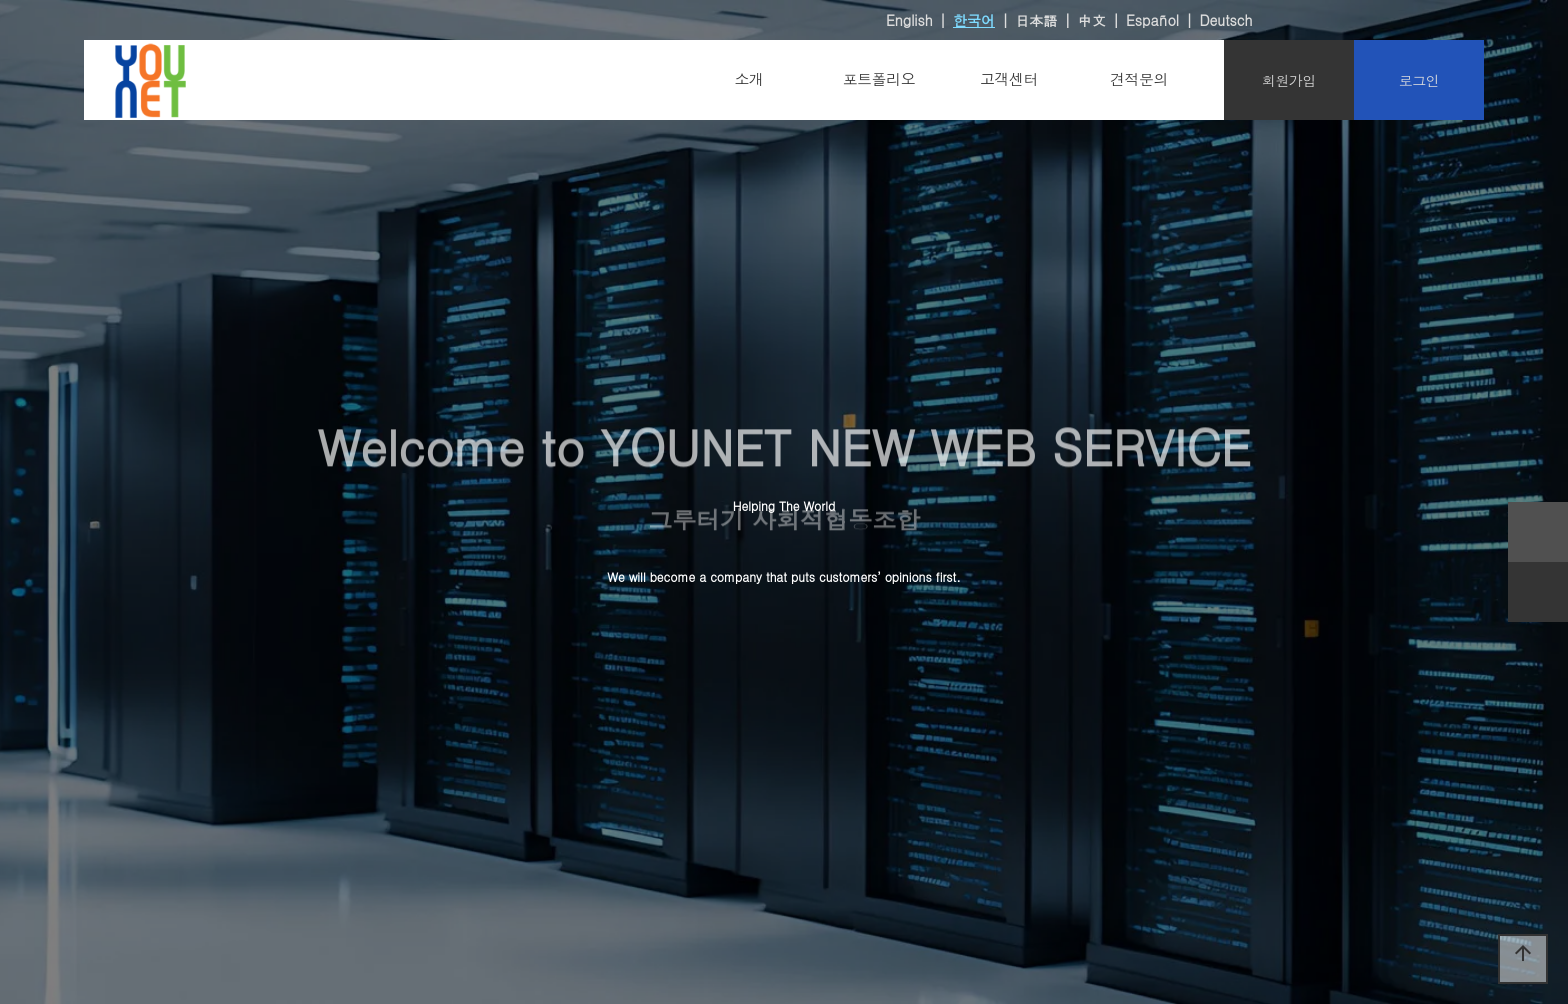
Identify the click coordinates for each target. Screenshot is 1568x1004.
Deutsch (1225, 20)
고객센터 (1009, 78)
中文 (1092, 20)
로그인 (1419, 80)
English (909, 20)
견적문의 (1139, 78)
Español (1152, 20)
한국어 (974, 20)
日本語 (1036, 20)
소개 (749, 78)
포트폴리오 (879, 78)
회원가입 (1289, 80)
